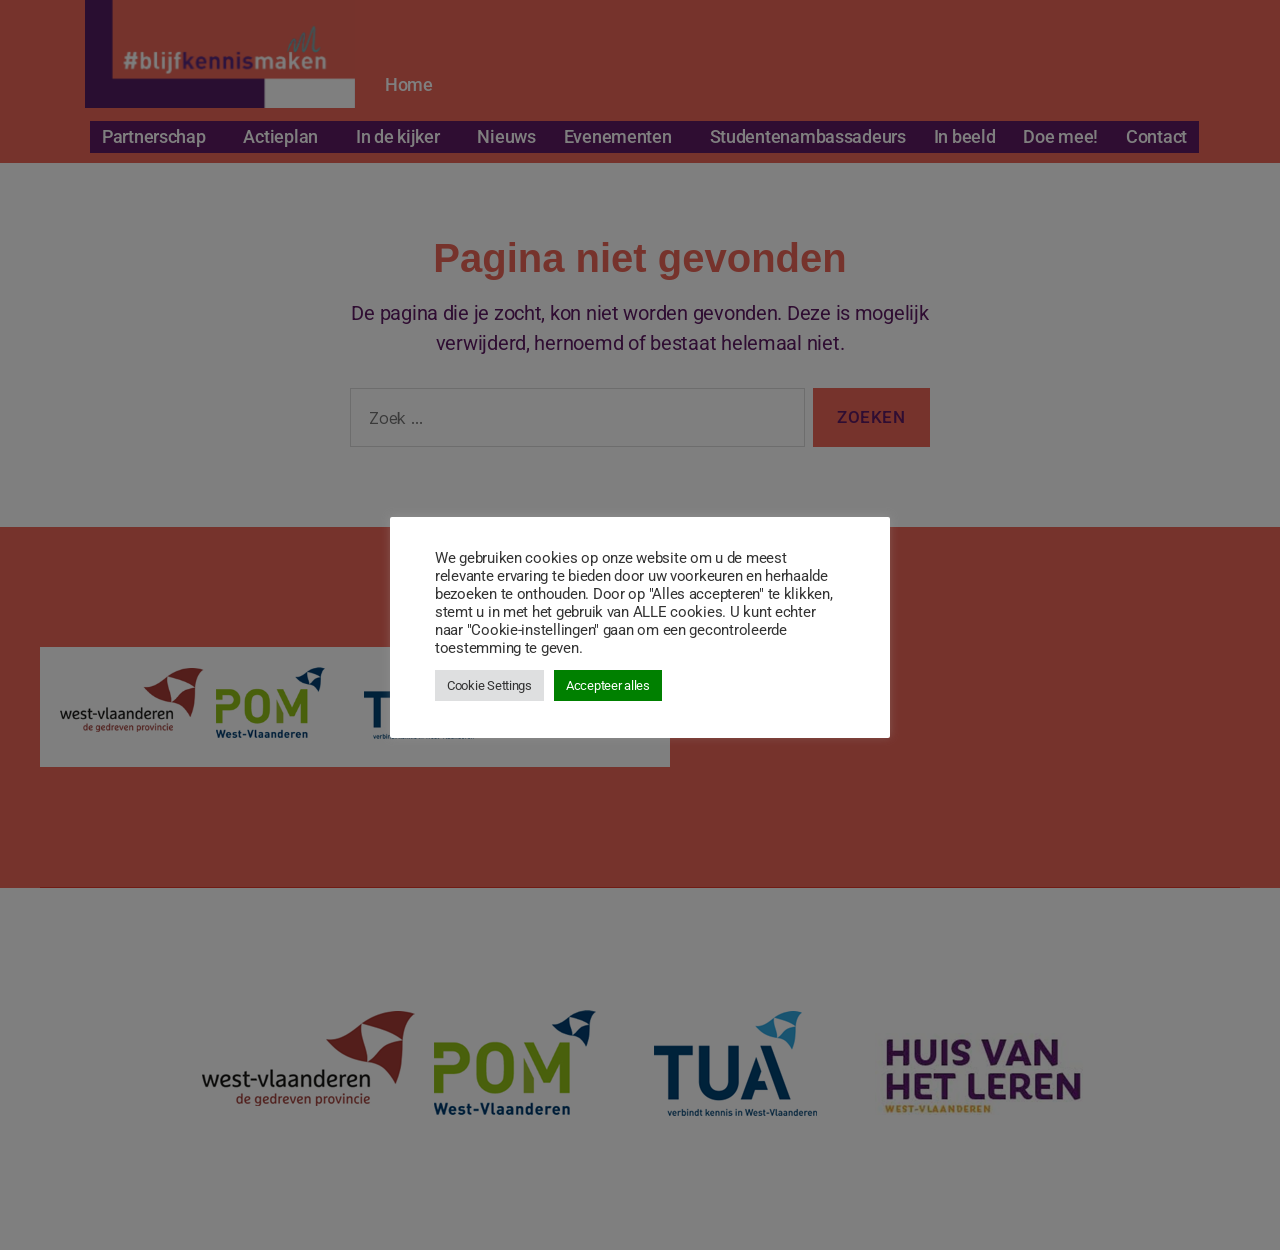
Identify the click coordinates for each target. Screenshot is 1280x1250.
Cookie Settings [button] (489, 685)
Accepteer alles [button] (608, 685)
